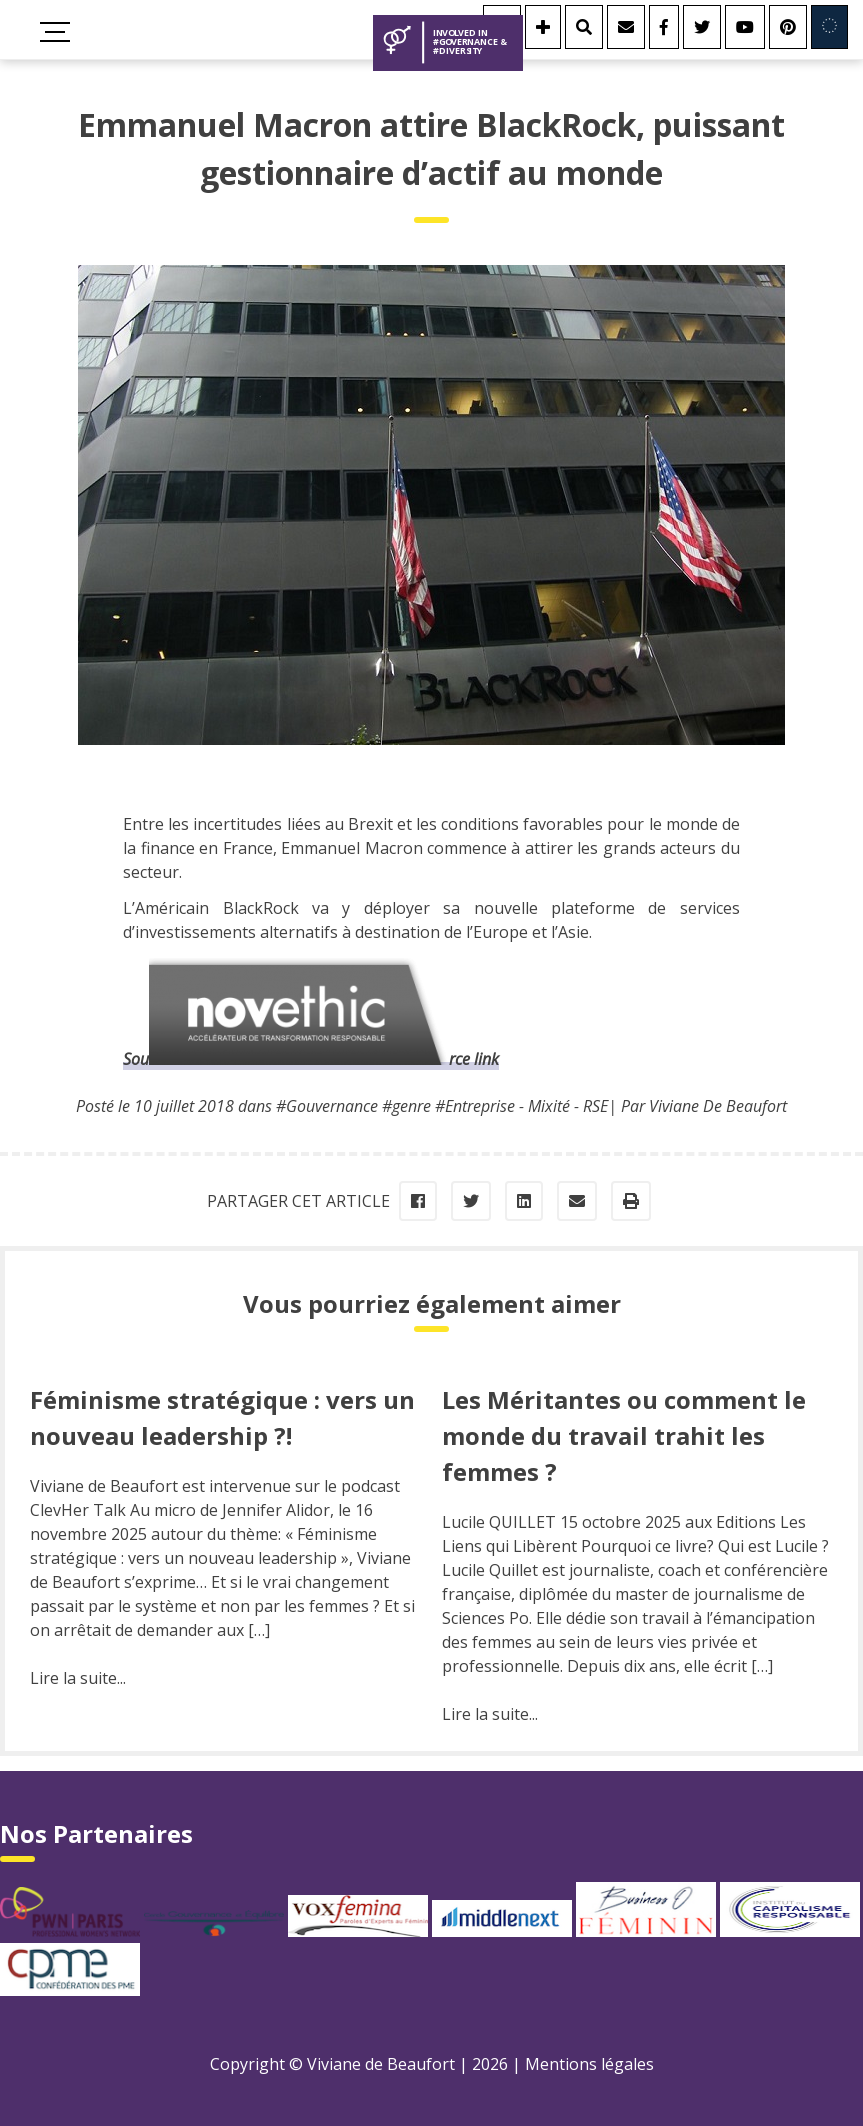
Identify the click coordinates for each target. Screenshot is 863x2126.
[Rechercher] (584, 27)
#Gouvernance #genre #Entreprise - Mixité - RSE (442, 1106)
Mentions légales (589, 2064)
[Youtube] (745, 27)
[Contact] (626, 27)
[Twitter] (702, 27)
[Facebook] (664, 27)
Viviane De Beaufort (718, 1106)
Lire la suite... (78, 1678)
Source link (311, 1059)
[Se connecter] (543, 27)
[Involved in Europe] (829, 27)
